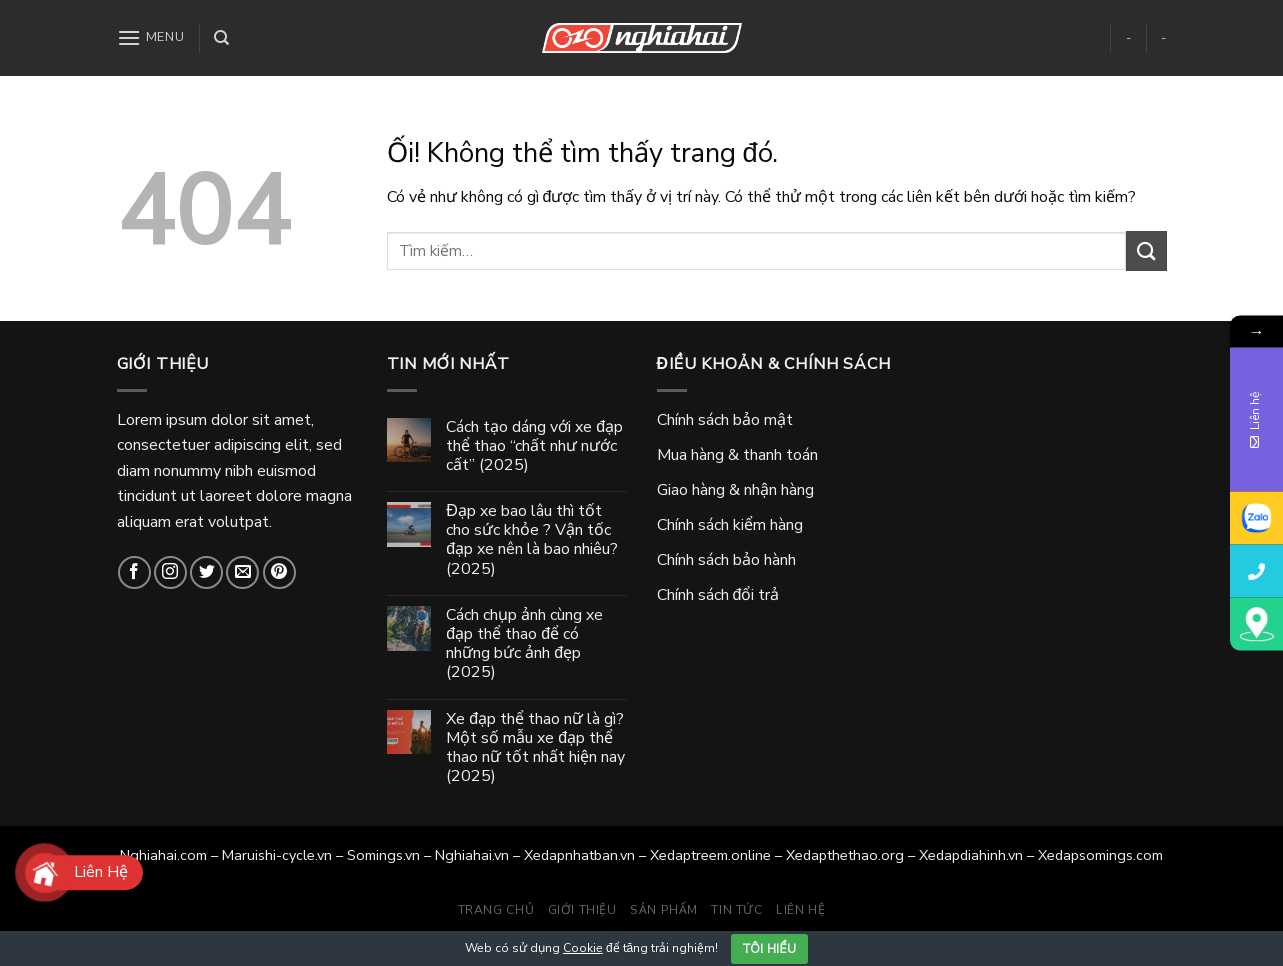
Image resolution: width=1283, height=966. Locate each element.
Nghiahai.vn (472, 855)
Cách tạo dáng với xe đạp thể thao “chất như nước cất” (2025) (534, 447)
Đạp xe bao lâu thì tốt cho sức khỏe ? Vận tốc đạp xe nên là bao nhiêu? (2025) (532, 540)
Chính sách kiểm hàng (730, 525)
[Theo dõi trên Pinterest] (279, 572)
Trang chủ (496, 910)
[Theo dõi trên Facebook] (134, 572)
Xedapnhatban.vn (579, 855)
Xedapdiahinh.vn (971, 855)
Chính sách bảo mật (725, 420)
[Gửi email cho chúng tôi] (242, 572)
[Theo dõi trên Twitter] (206, 572)
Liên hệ (800, 910)
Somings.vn (383, 855)
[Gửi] (1146, 250)
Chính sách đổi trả (718, 595)
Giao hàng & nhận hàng (735, 490)
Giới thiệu (582, 910)
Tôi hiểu (769, 949)
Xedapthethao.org (845, 855)
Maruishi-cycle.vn (277, 855)
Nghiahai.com (163, 855)
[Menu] (151, 37)
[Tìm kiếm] (221, 38)
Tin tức (736, 910)
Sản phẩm (664, 910)
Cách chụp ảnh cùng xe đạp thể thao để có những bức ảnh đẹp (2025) (524, 644)
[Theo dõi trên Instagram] (170, 572)
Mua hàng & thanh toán (737, 455)
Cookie (583, 948)
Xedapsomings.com (1100, 855)
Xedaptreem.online (710, 855)
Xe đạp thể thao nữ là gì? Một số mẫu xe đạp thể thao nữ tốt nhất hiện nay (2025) (535, 748)
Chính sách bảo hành (726, 560)
